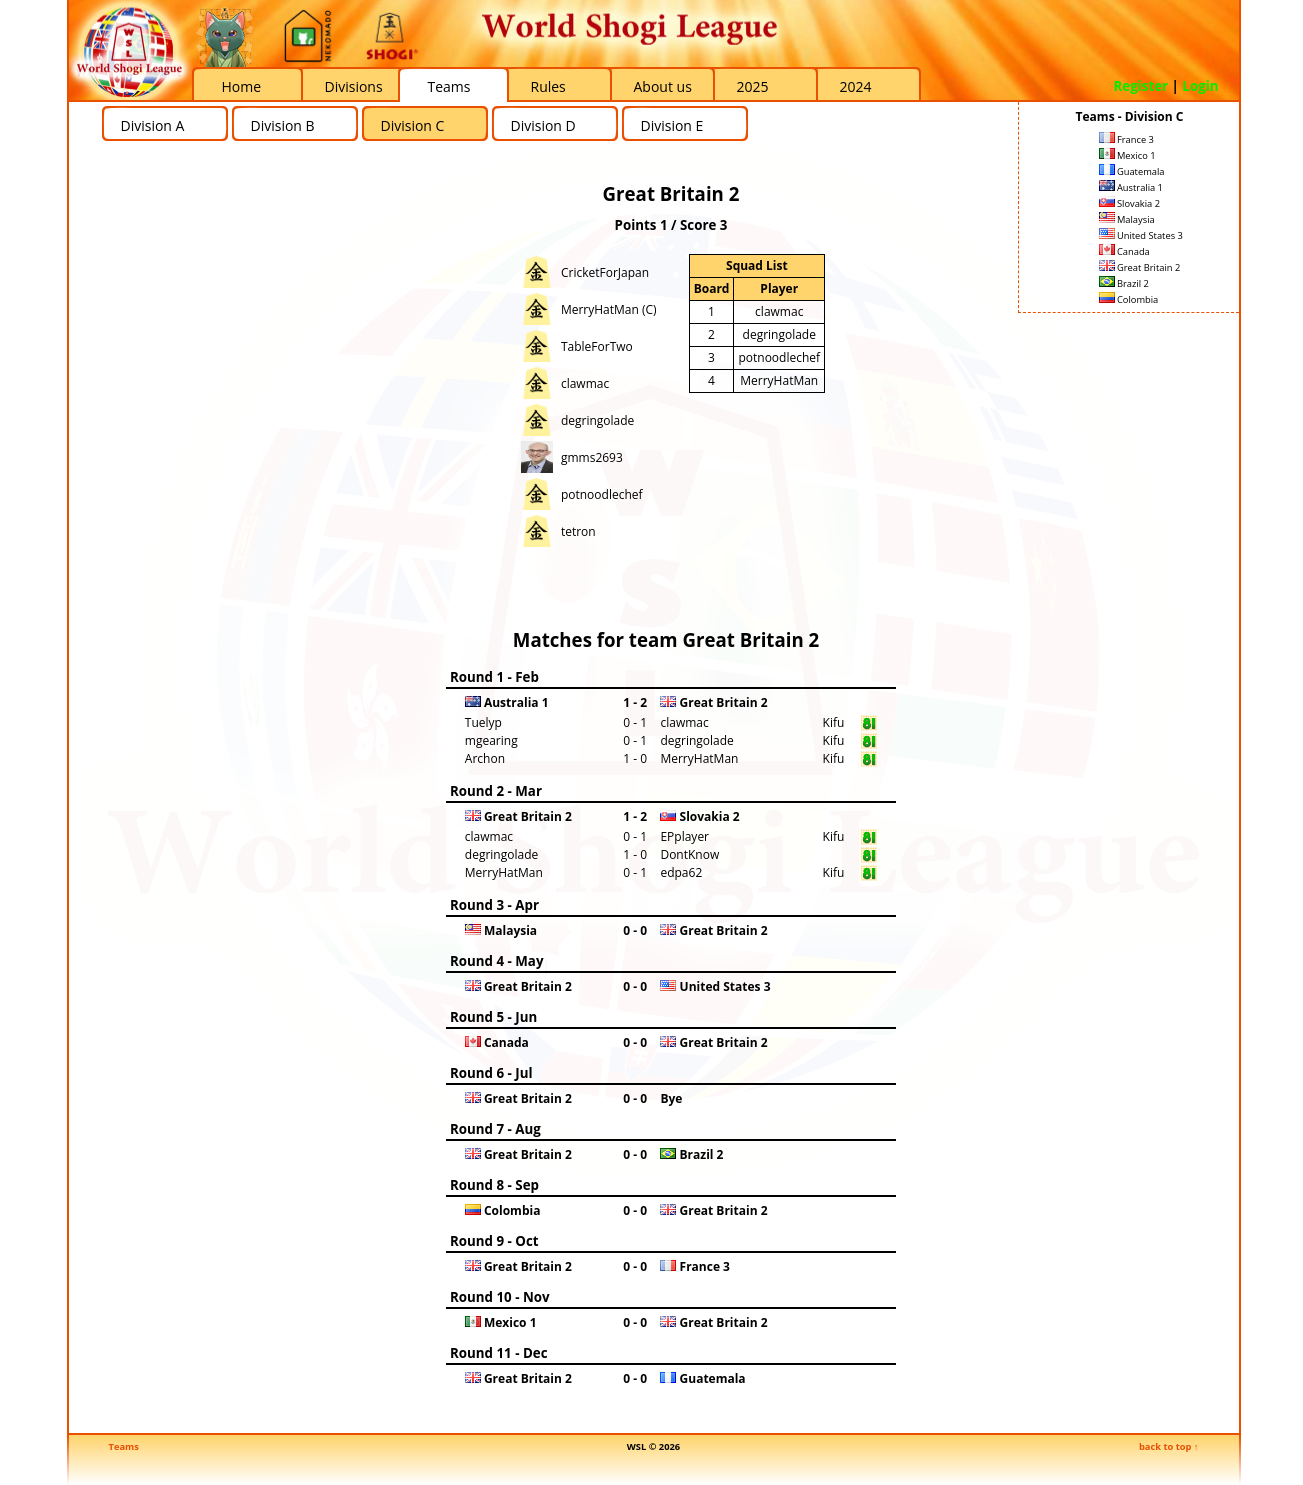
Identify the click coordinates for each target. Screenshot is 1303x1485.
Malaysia (1127, 219)
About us (663, 86)
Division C (413, 125)
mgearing (491, 740)
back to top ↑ (1169, 1446)
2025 (753, 86)
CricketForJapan (605, 272)
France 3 (1126, 139)
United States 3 (1141, 235)
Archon (485, 758)
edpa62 (681, 872)
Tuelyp (483, 722)
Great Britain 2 (1140, 267)
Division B (283, 125)
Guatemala (1132, 171)
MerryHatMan (779, 380)
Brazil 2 (1124, 283)
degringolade (597, 420)
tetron (578, 531)
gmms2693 (592, 457)
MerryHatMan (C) (609, 309)
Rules (548, 86)
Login (1200, 86)
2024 (856, 86)
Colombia (1129, 299)
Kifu (834, 722)
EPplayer (684, 836)
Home (242, 86)
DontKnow (689, 854)
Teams (449, 86)
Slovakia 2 (1130, 203)
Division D (543, 125)
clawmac (585, 383)
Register (1140, 86)
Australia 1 (1131, 187)
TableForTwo (597, 346)
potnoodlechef (602, 494)
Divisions (354, 86)
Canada (1124, 251)
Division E (672, 125)
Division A (153, 125)
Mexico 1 (1127, 155)
